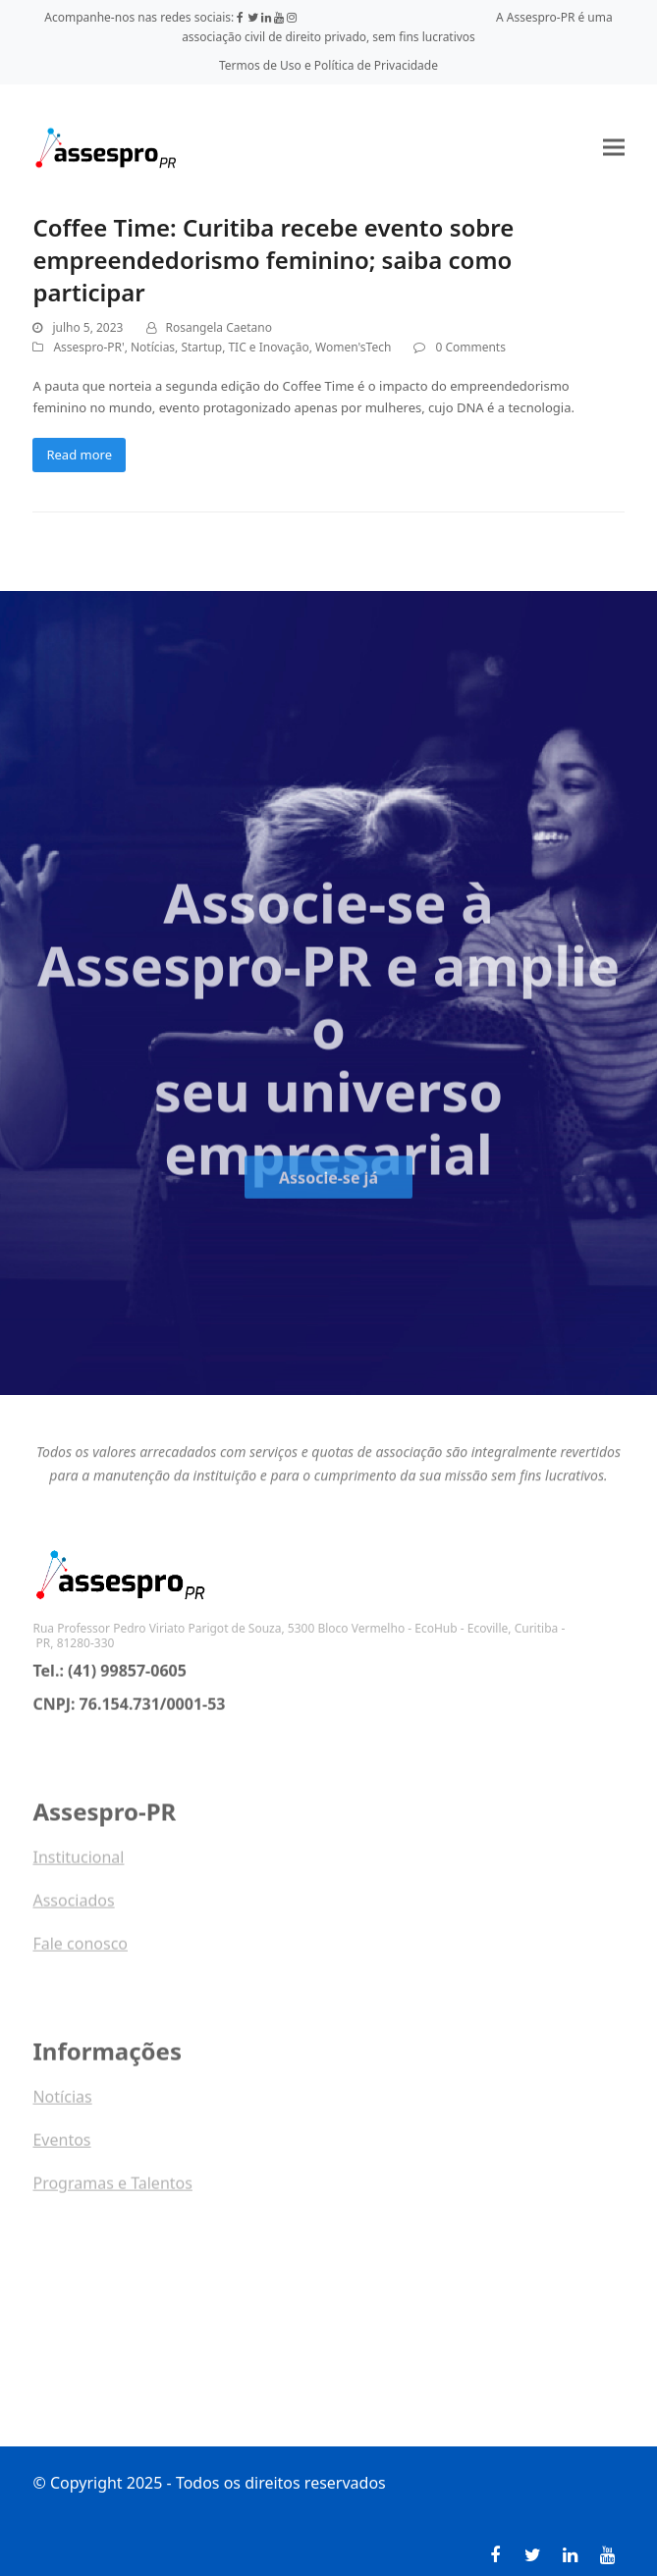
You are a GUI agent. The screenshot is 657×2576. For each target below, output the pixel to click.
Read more (79, 454)
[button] (614, 147)
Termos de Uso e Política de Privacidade (328, 65)
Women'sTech (353, 347)
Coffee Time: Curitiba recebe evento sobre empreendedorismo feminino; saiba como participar (273, 259)
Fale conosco (80, 1949)
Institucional (78, 1863)
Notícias (153, 347)
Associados (73, 1906)
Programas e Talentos (112, 2189)
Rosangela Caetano (219, 327)
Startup (201, 347)
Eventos (61, 2146)
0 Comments (470, 347)
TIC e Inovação (268, 347)
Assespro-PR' (88, 347)
